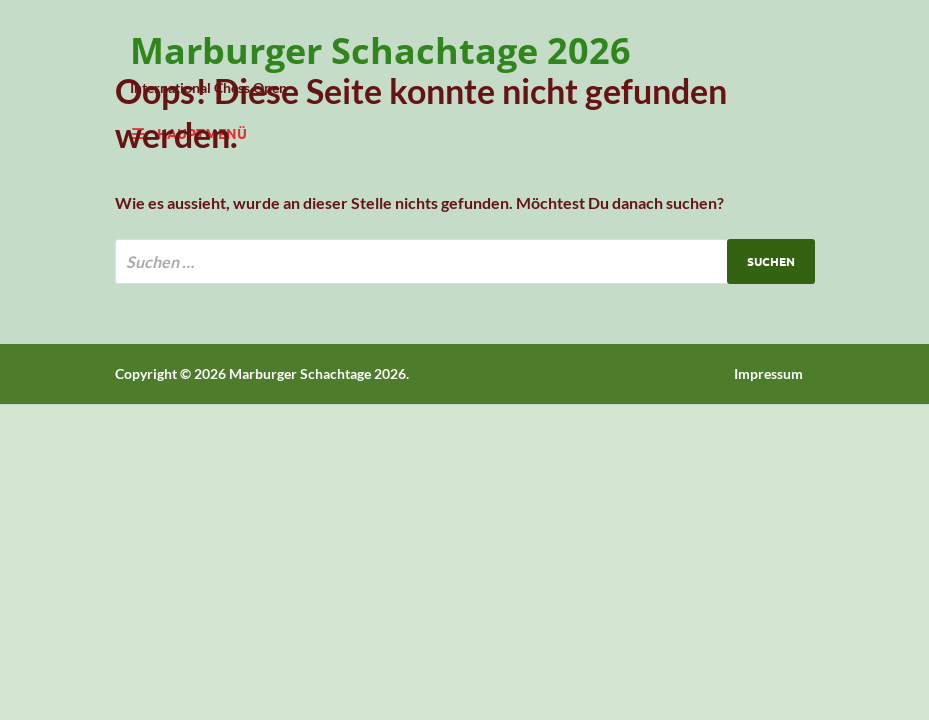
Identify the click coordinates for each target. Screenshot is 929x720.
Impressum (768, 373)
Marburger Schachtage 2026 (380, 50)
